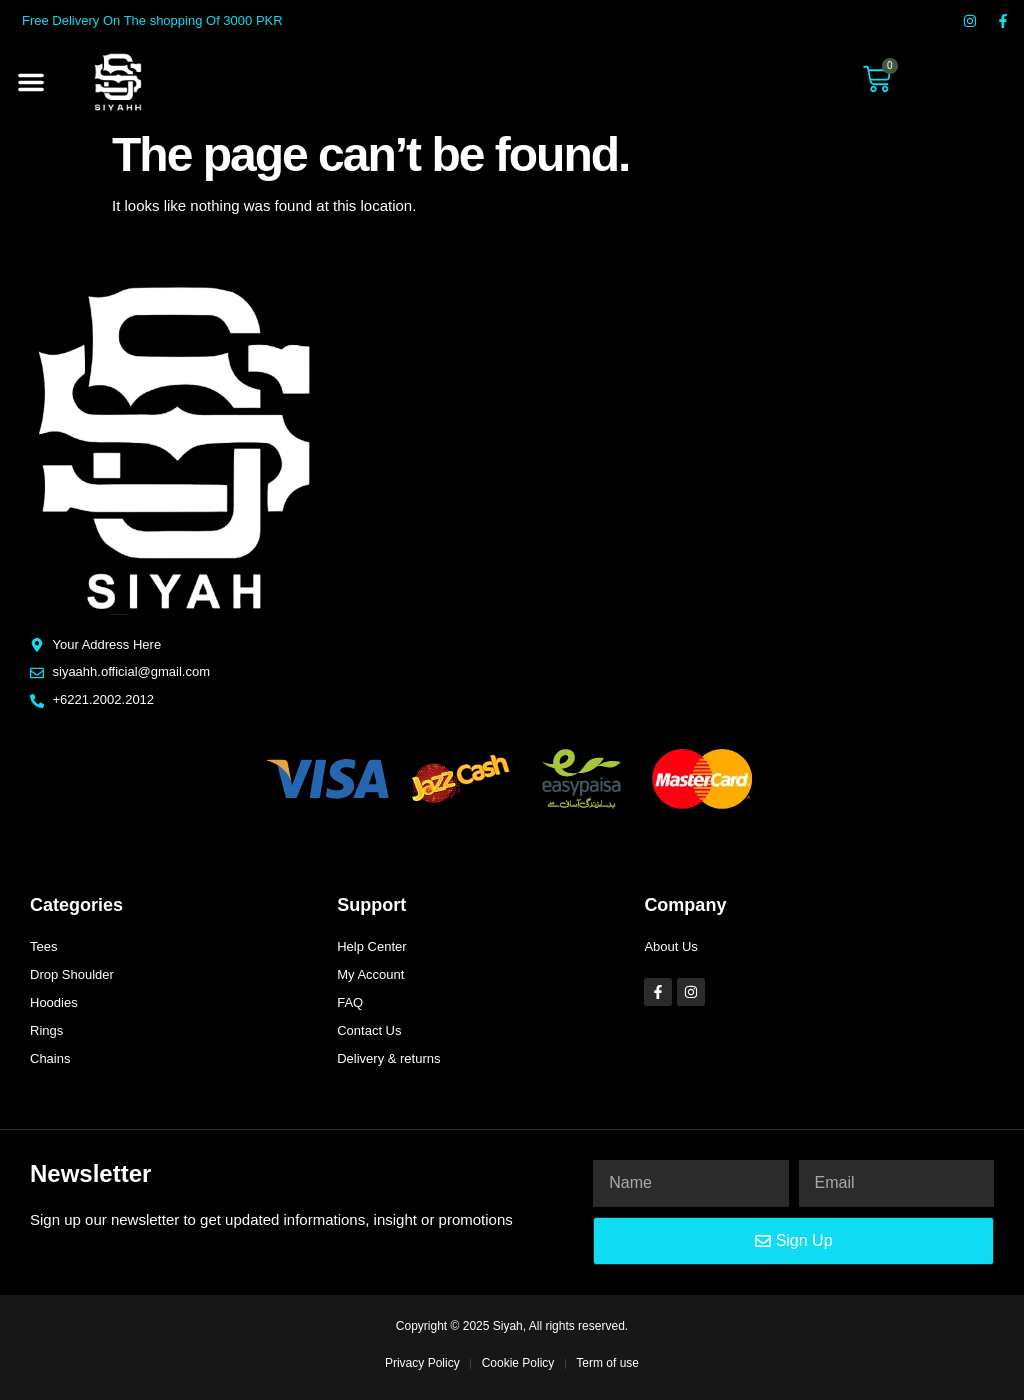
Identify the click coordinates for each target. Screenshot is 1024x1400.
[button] (31, 82)
